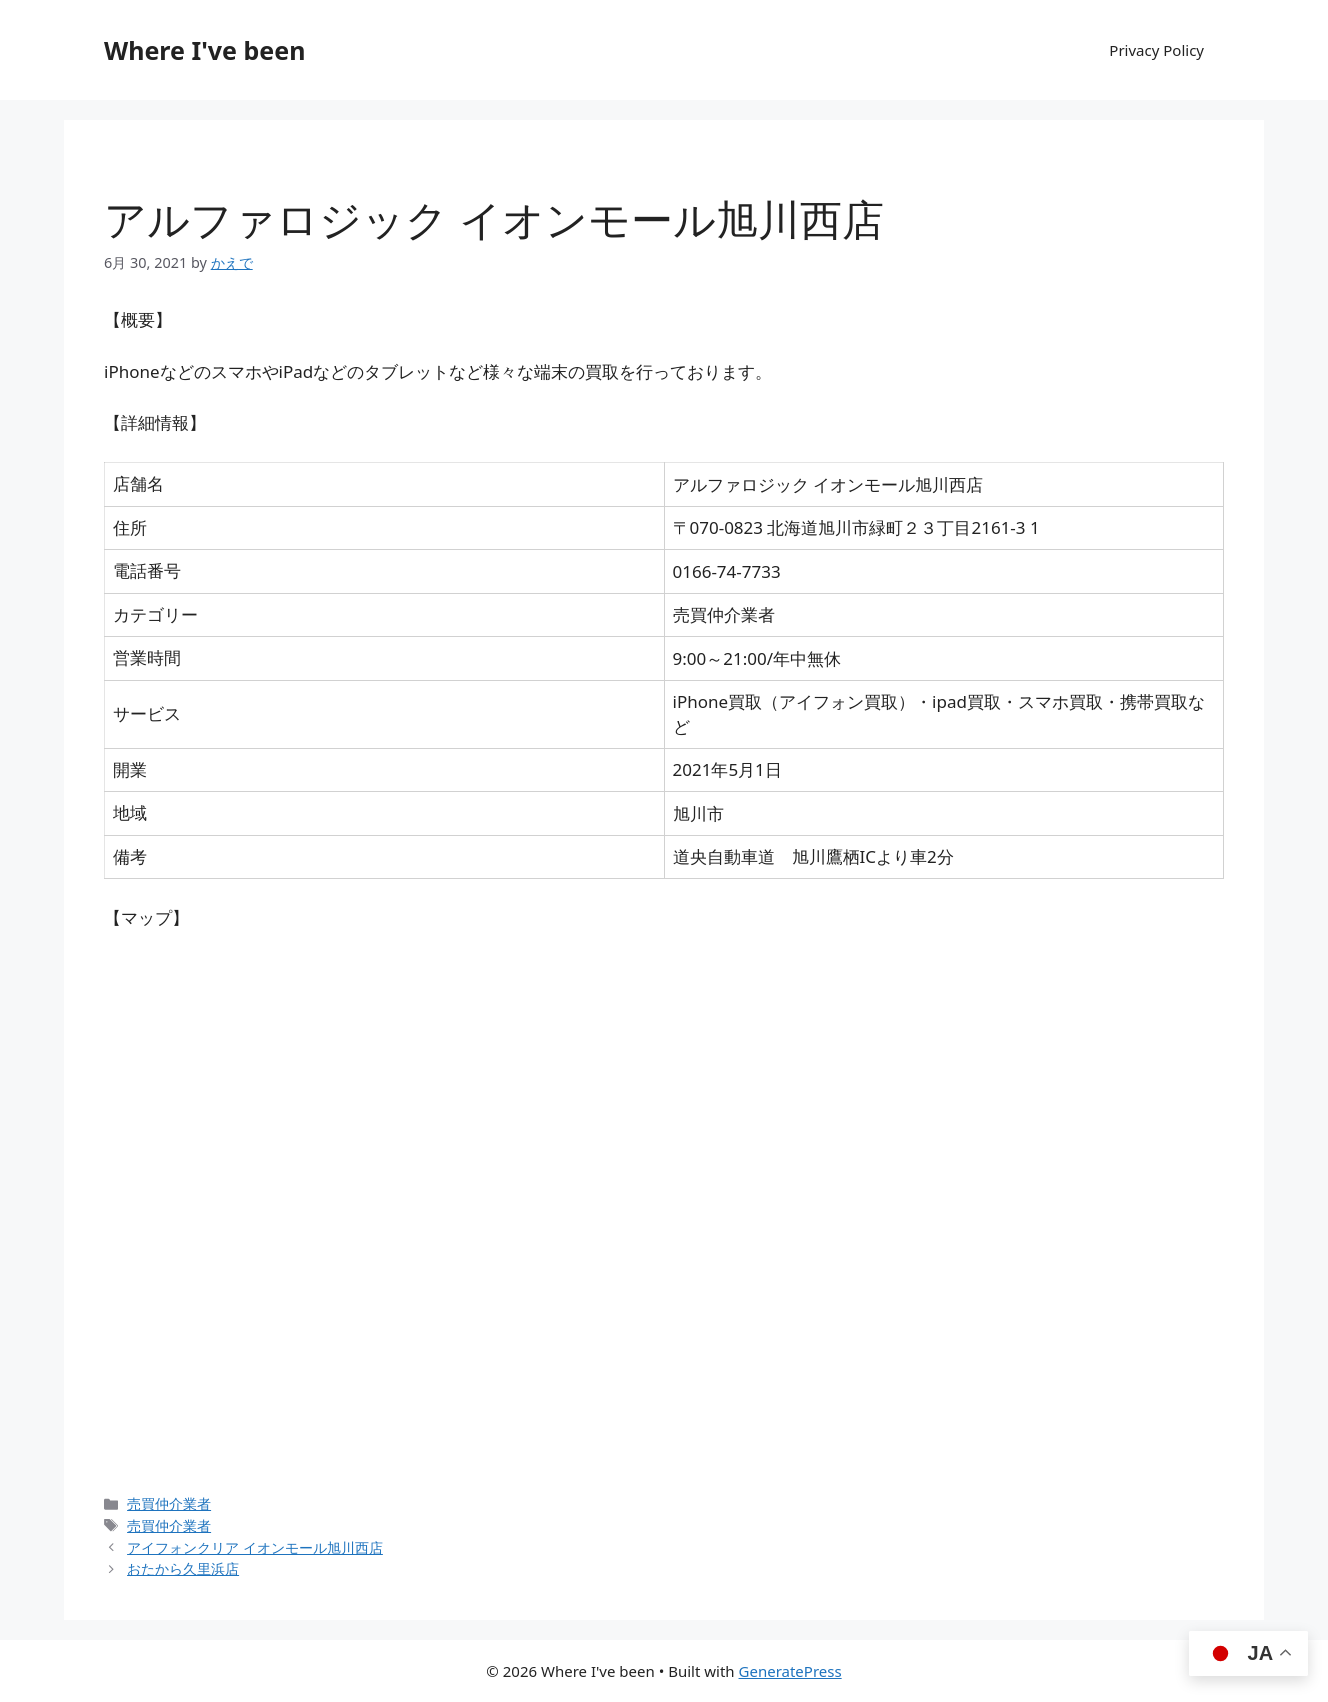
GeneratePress (790, 1671)
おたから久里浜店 (183, 1568)
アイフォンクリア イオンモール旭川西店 (255, 1547)
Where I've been (204, 50)
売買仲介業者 (169, 1503)
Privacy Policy (1156, 50)
